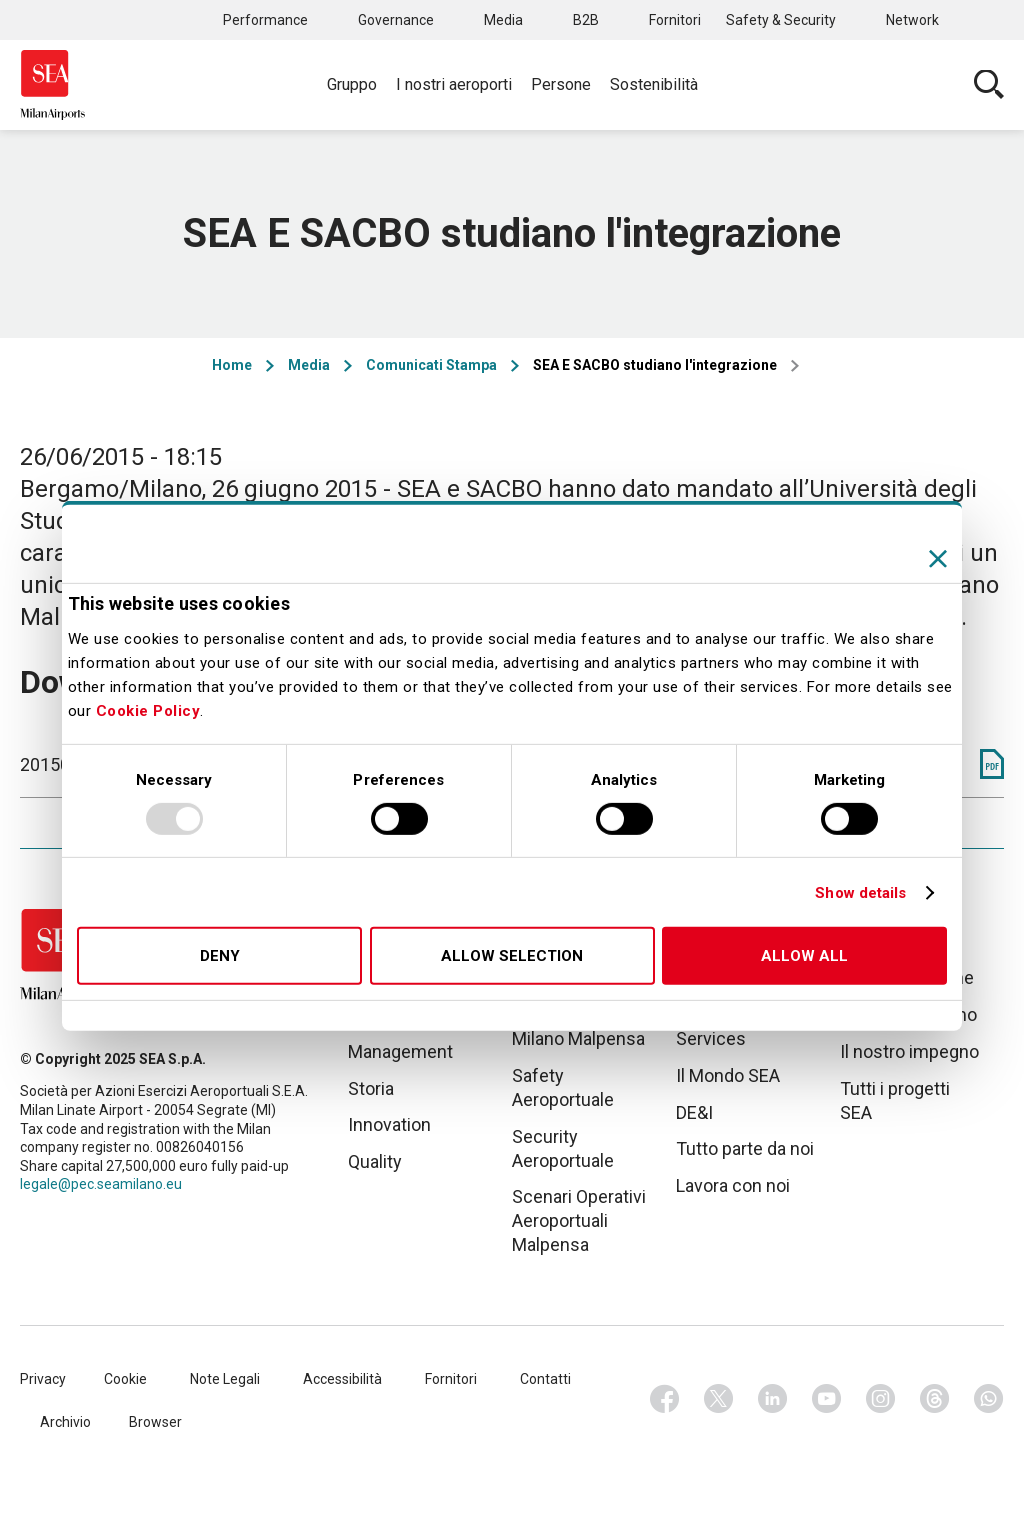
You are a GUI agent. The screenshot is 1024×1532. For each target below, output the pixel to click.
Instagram (881, 1399)
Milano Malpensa (578, 1038)
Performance (265, 20)
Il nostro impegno (909, 1051)
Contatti (545, 1379)
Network (912, 20)
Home (232, 365)
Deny (220, 956)
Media (503, 20)
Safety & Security (781, 20)
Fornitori (675, 20)
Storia (371, 1088)
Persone (561, 84)
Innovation (389, 1124)
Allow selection (512, 956)
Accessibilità (342, 1379)
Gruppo (352, 84)
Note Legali (225, 1379)
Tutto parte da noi (745, 1148)
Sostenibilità (654, 84)
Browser (155, 1422)
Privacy (43, 1379)
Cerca (989, 85)
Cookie (125, 1379)
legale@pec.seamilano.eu (101, 1184)
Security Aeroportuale (563, 1148)
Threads (935, 1399)
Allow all (804, 956)
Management (400, 1051)
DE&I (694, 1112)
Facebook (665, 1399)
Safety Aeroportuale (563, 1087)
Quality (375, 1161)
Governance (396, 20)
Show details (860, 893)
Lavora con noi (733, 1185)
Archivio (65, 1422)
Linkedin (773, 1399)
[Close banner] (938, 559)
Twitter (719, 1399)
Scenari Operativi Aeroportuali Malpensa (579, 1220)
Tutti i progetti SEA (895, 1100)
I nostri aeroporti (454, 84)
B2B (586, 20)
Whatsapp (989, 1399)
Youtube (827, 1399)
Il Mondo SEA (728, 1075)
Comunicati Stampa (431, 365)
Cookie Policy (148, 711)
